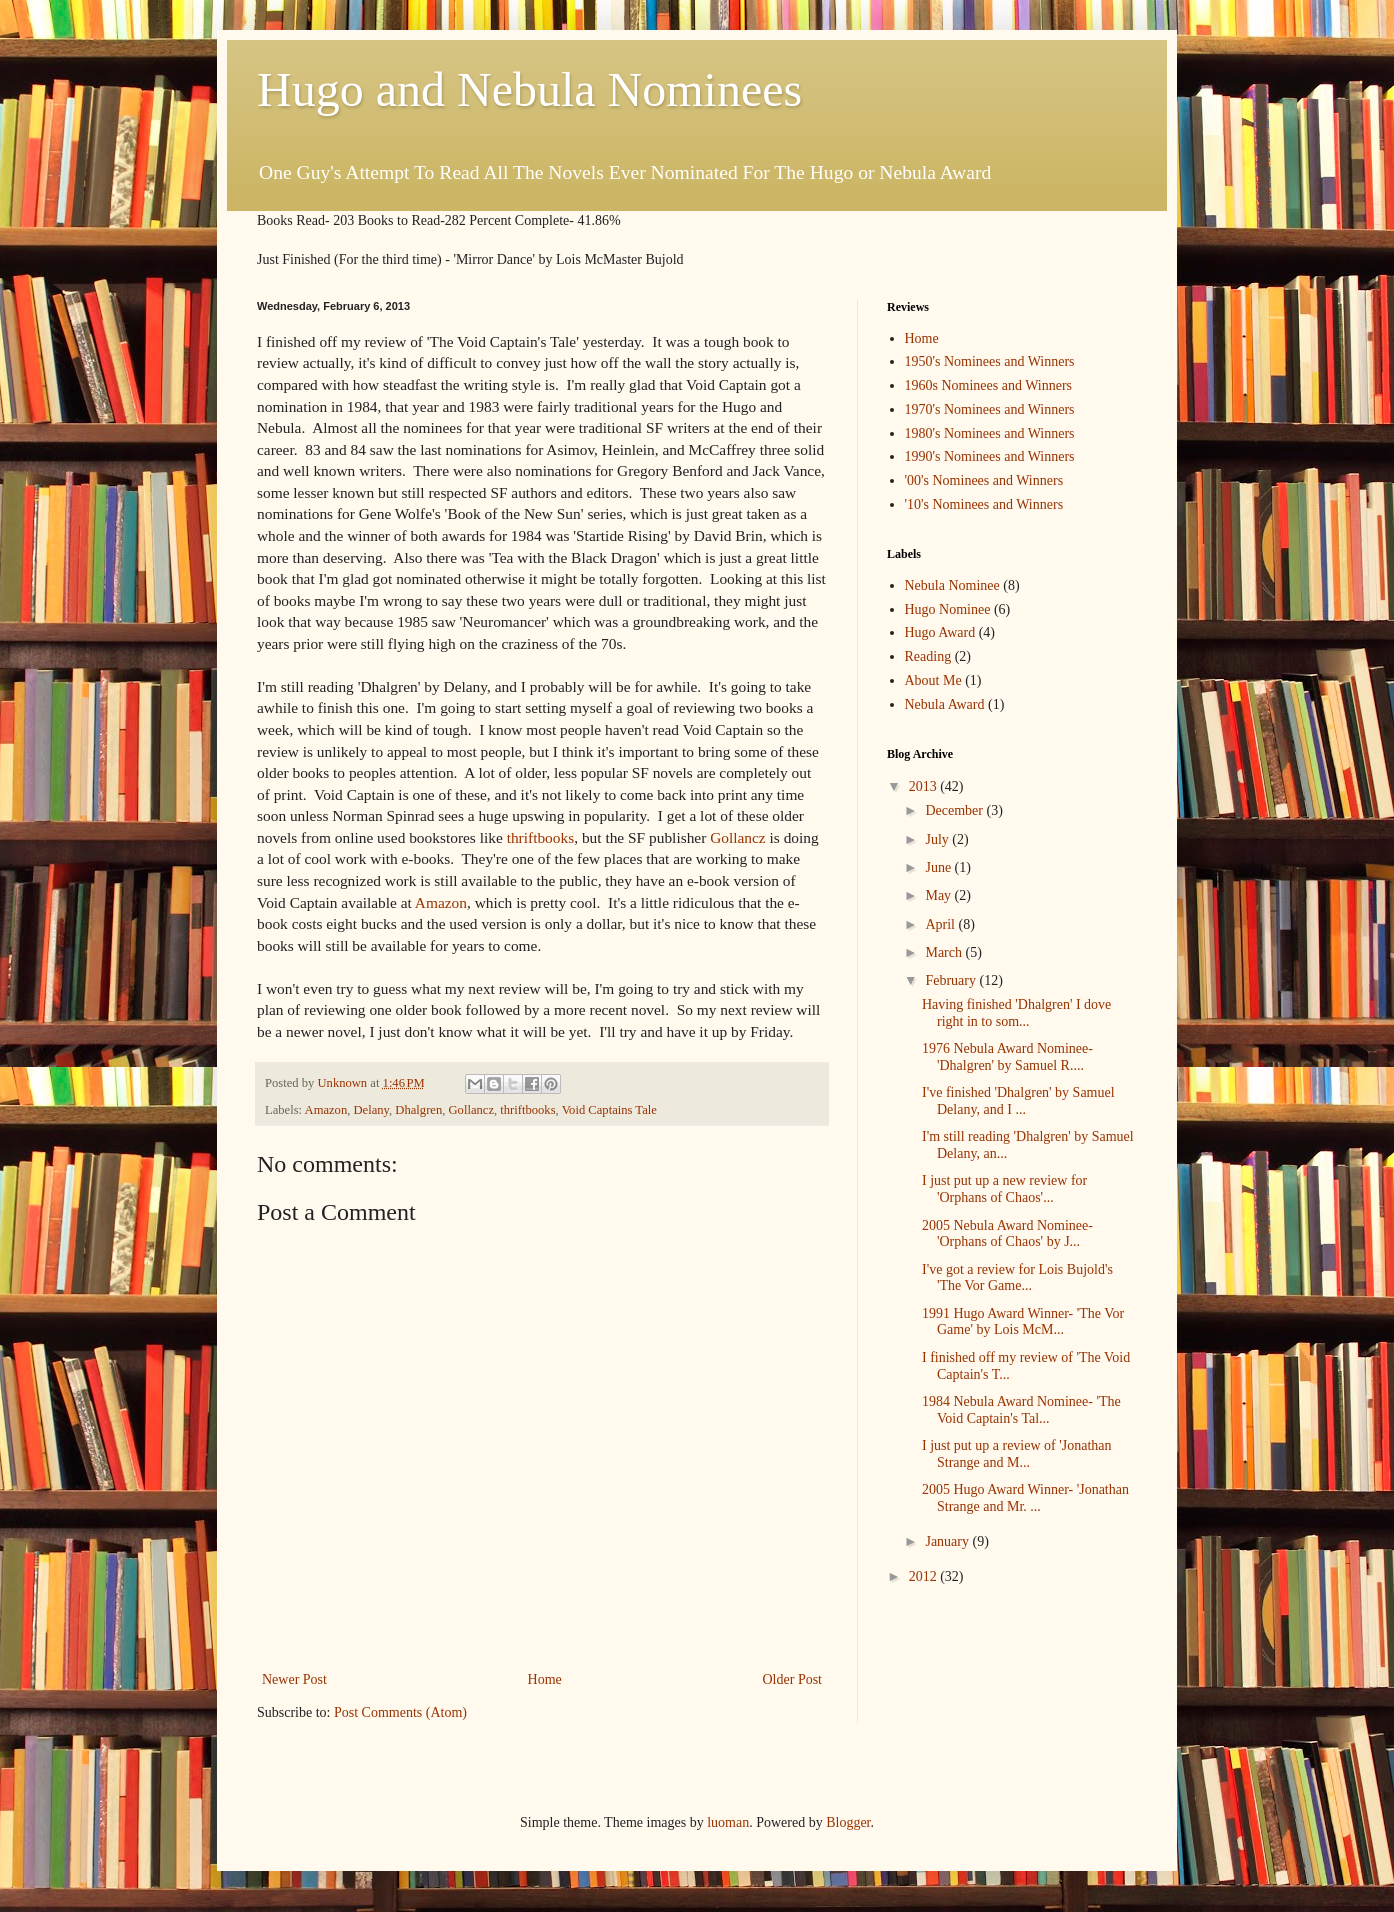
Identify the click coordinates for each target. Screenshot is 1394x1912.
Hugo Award (940, 632)
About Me (933, 680)
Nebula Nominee (952, 585)
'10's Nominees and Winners (984, 504)
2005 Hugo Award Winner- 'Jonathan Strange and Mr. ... (1025, 1498)
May (939, 895)
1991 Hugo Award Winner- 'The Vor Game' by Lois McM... (1023, 1322)
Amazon (441, 902)
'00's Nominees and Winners (984, 480)
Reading (928, 656)
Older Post (793, 1679)
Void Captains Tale (609, 1110)
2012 (925, 1576)
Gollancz (738, 837)
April (941, 924)
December (955, 810)
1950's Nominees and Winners (990, 361)
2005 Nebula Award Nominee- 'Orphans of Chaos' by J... (1007, 1234)
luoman (728, 1822)
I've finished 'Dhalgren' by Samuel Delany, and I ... (1018, 1101)
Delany (372, 1110)
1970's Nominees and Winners (990, 409)
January (948, 1541)
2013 (925, 786)
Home (545, 1679)
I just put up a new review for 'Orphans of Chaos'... (1004, 1189)
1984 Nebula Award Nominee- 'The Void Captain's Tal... (1021, 1410)
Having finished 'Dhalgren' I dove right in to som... (1016, 1013)
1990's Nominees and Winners (990, 456)
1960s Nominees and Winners (989, 385)
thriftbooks (541, 837)
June (939, 867)
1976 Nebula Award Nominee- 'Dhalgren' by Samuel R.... (1007, 1057)
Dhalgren (418, 1110)
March (945, 952)
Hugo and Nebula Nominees (529, 89)
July (938, 839)
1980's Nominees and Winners (990, 433)
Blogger (848, 1822)
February (952, 980)
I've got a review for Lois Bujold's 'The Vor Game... (1017, 1278)
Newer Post (294, 1679)
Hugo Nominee (948, 609)
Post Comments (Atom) (400, 1712)
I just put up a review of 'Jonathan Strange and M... (1017, 1454)
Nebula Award (945, 704)
